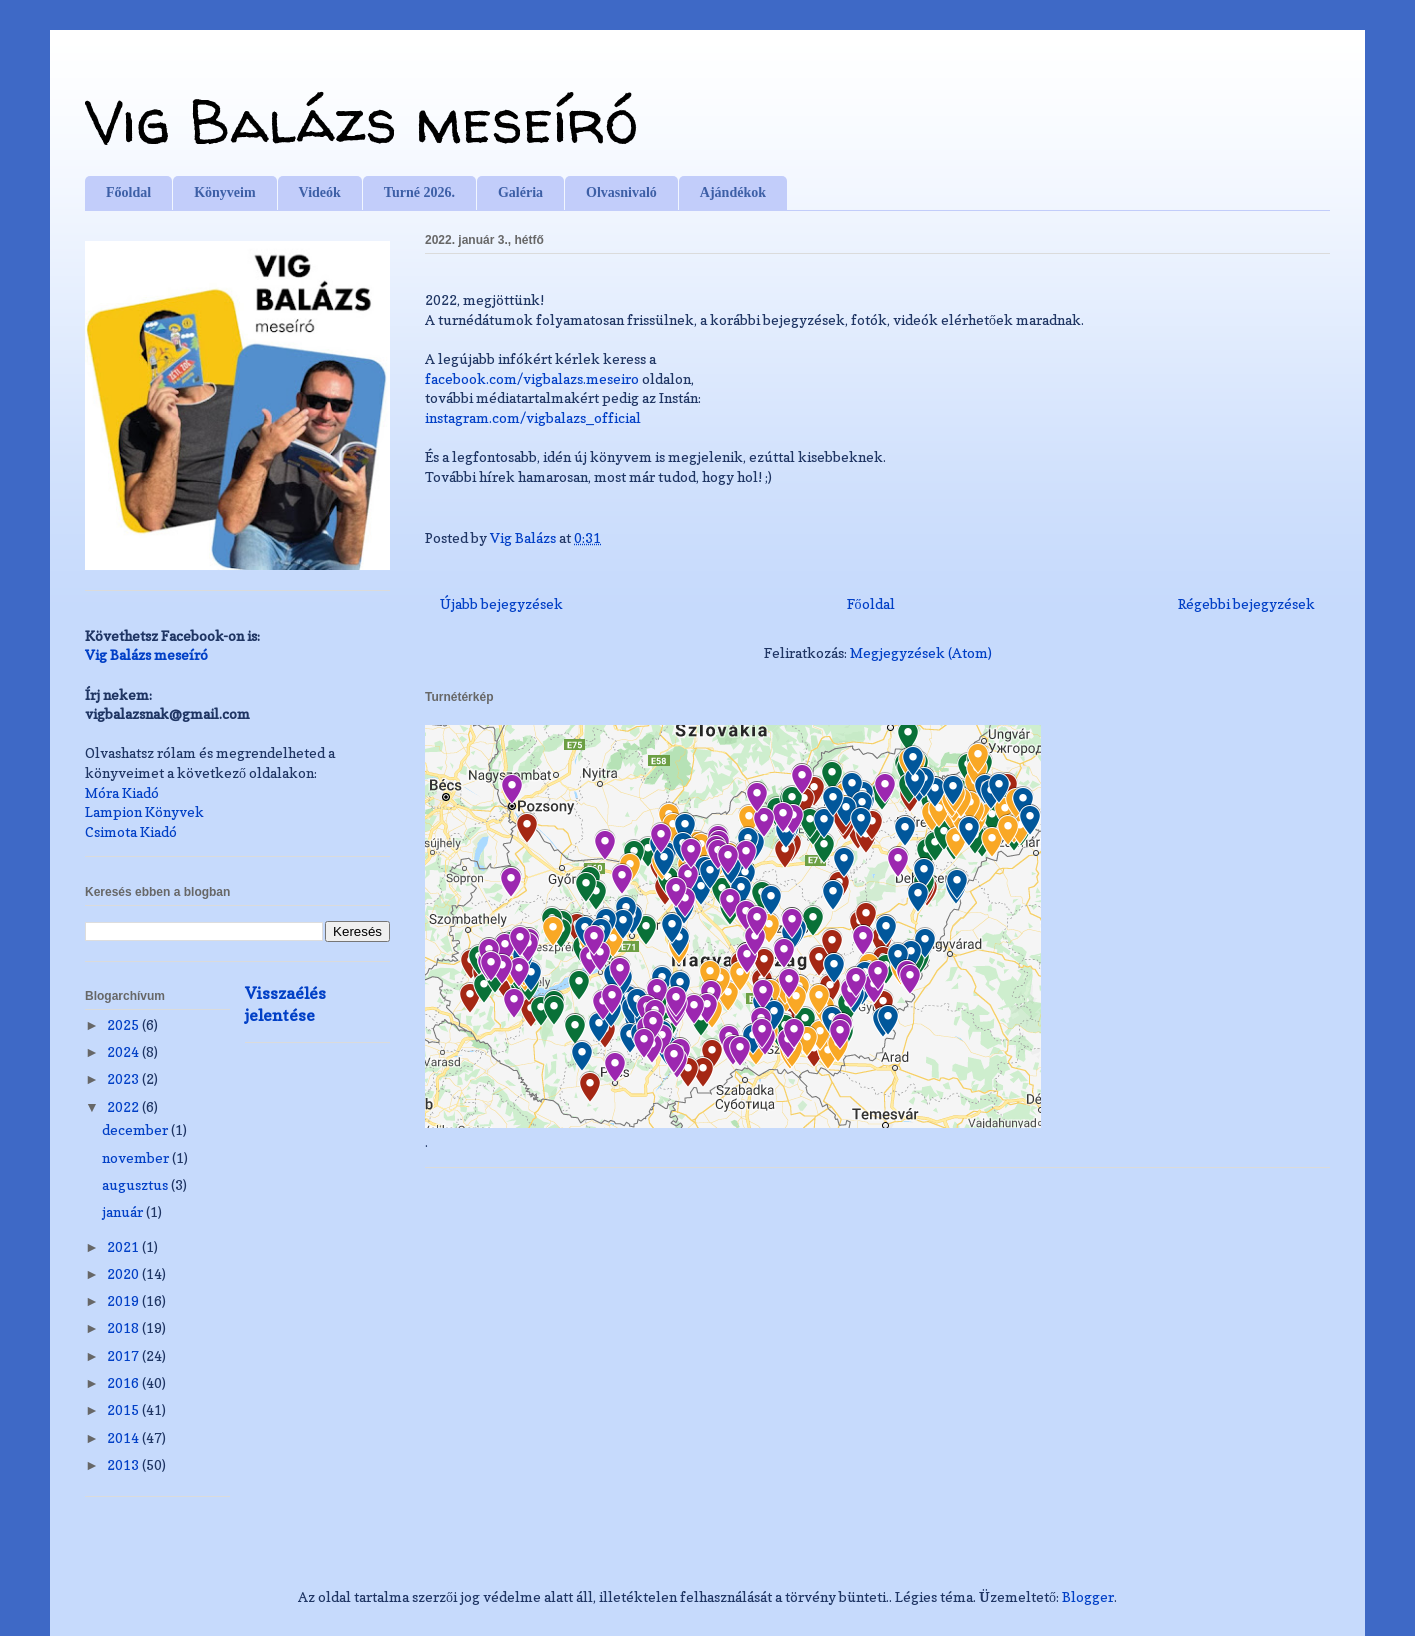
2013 (124, 1464)
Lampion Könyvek (144, 811)
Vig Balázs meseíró (361, 121)
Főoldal (128, 192)
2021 (124, 1246)
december (136, 1129)
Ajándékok (733, 192)
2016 (124, 1382)
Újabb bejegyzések (501, 603)
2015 (124, 1409)
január (124, 1211)
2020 (124, 1273)
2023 (124, 1078)
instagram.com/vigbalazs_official (533, 417)
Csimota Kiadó (131, 831)
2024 (124, 1051)
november (137, 1157)
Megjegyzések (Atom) (921, 652)
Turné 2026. (419, 192)
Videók (320, 192)
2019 (124, 1300)
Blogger (1088, 1596)
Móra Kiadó (122, 792)
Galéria (520, 192)
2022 (124, 1106)
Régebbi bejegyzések (1246, 603)
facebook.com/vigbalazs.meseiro (532, 378)
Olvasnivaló (621, 192)
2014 (124, 1437)
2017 (124, 1355)
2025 (124, 1024)
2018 (124, 1327)
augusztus (136, 1184)
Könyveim (224, 192)
